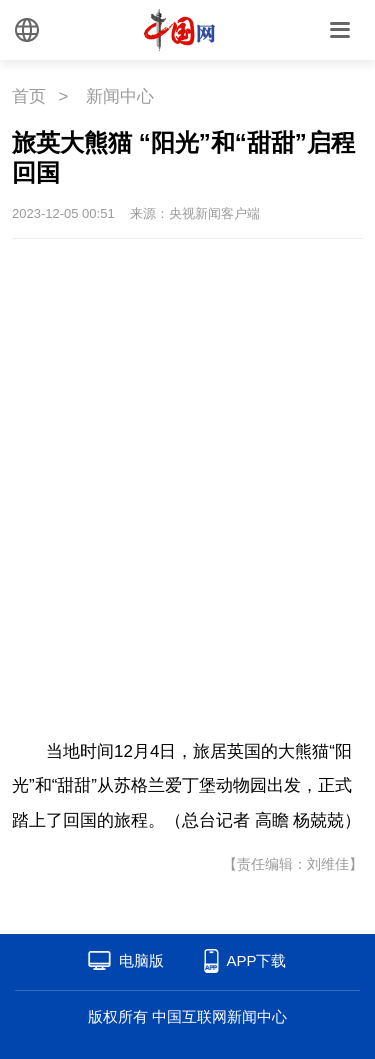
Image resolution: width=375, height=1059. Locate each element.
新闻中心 (120, 96)
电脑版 (141, 960)
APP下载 (256, 960)
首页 (29, 96)
